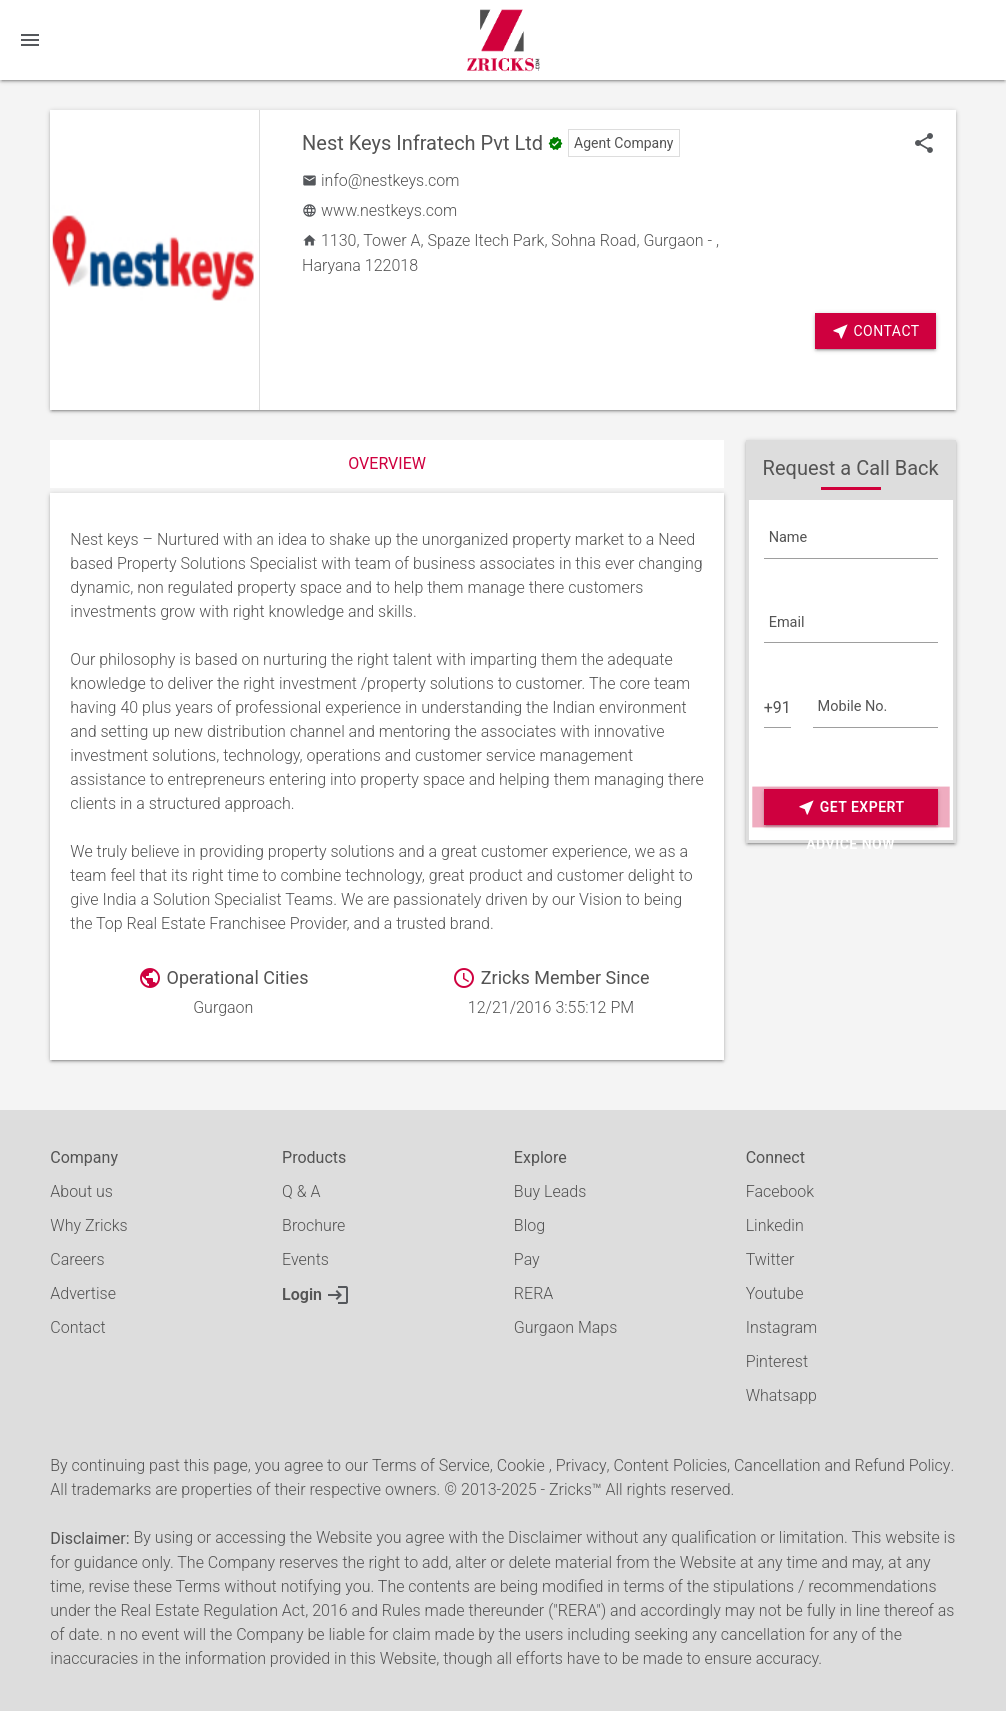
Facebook (780, 1191)
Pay (527, 1259)
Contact (875, 331)
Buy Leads (550, 1191)
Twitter (770, 1259)
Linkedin (775, 1225)
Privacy (581, 1465)
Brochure (313, 1225)
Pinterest (777, 1361)
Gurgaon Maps (565, 1327)
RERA (533, 1293)
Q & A (301, 1191)
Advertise (83, 1293)
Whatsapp (781, 1395)
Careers (77, 1259)
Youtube (775, 1293)
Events (305, 1259)
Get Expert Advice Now (851, 807)
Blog (529, 1225)
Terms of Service (431, 1465)
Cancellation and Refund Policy (842, 1465)
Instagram (782, 1327)
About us (81, 1191)
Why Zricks (88, 1225)
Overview (387, 463)
